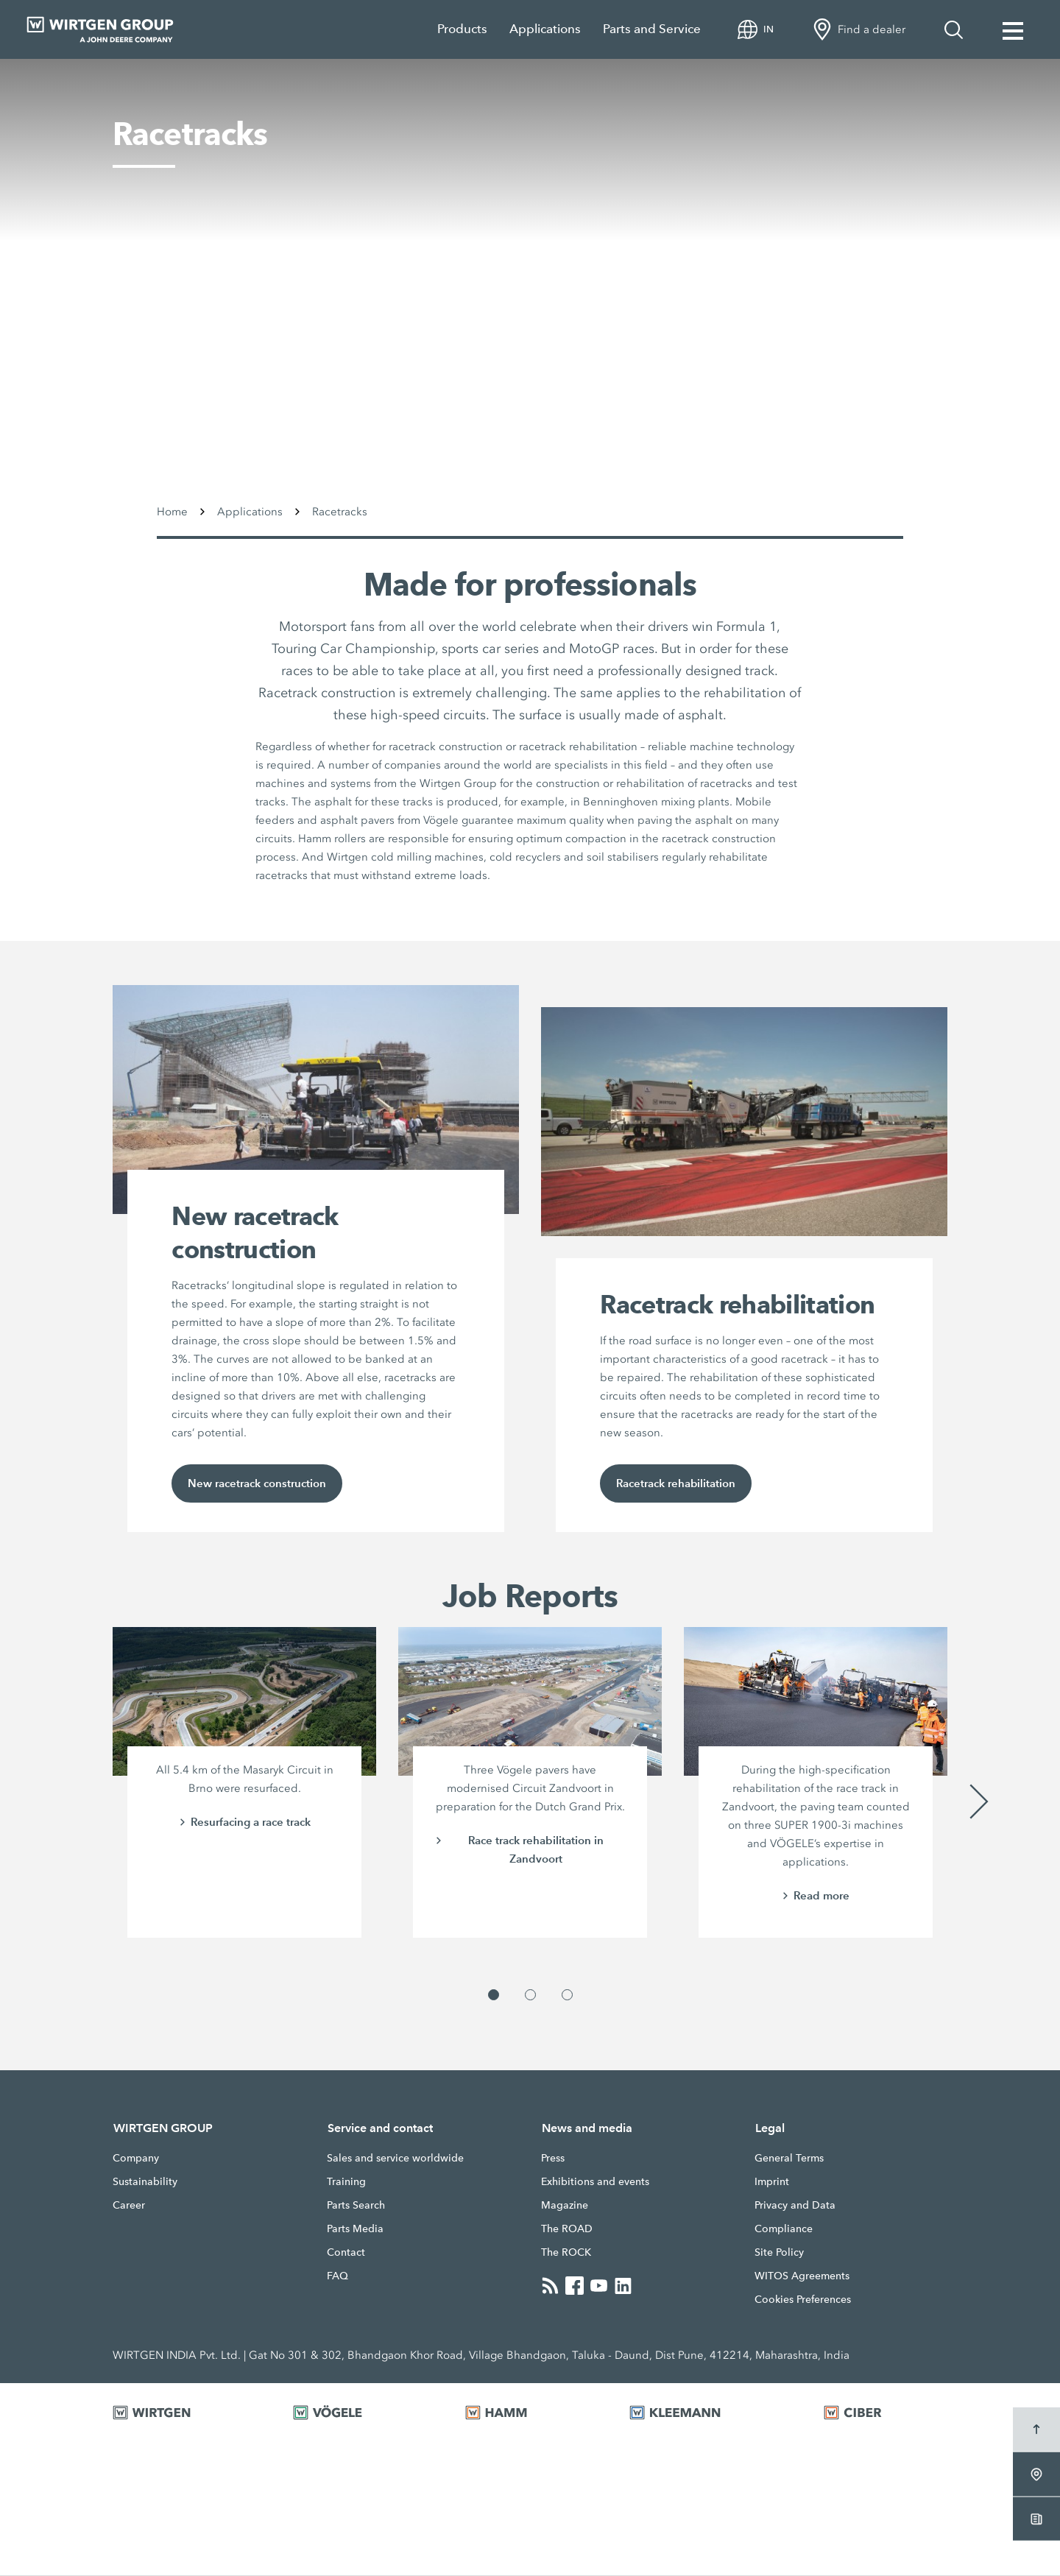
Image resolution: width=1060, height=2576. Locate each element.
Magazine (564, 2205)
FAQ (337, 2276)
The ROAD (567, 2229)
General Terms (789, 2158)
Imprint (772, 2182)
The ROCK (566, 2252)
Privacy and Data (795, 2205)
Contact (346, 2252)
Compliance (784, 2229)
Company (136, 2158)
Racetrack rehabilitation (676, 1484)
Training (346, 2182)
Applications (545, 29)
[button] (493, 1994)
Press (553, 2158)
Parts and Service (652, 29)
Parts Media (355, 2229)
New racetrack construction (257, 1484)
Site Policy (779, 2252)
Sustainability (145, 2182)
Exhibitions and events (595, 2182)
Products (462, 29)
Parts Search (356, 2205)
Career (129, 2205)
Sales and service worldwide (395, 2158)
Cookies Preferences (803, 2300)
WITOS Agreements (802, 2276)
